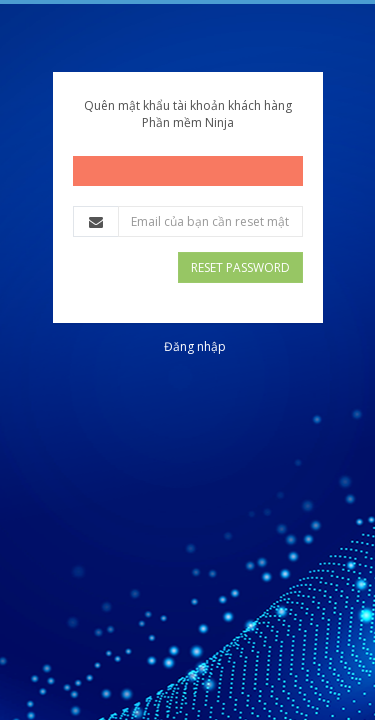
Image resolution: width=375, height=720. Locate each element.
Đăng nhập (195, 346)
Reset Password (240, 267)
